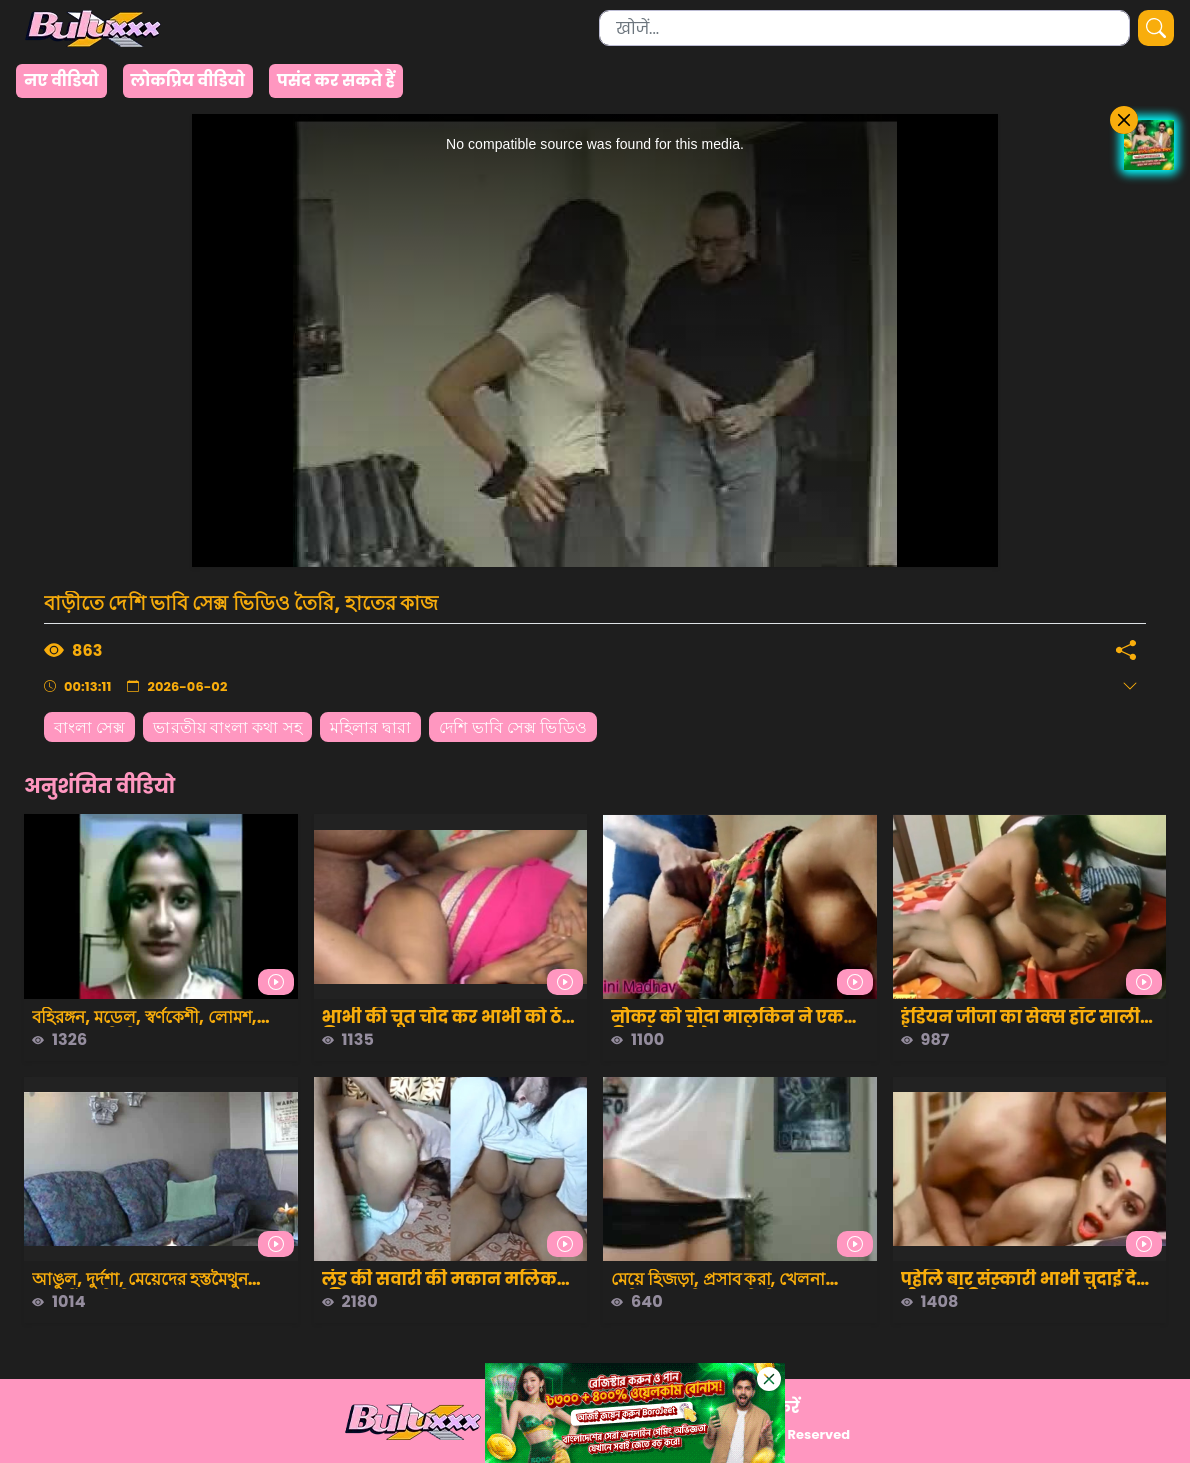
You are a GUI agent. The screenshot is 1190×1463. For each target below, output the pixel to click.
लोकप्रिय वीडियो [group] (188, 80)
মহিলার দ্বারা (371, 727)
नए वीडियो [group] (61, 80)
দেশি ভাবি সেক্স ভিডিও (512, 727)
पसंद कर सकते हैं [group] (336, 80)
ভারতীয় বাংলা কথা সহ (227, 727)
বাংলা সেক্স (89, 727)
